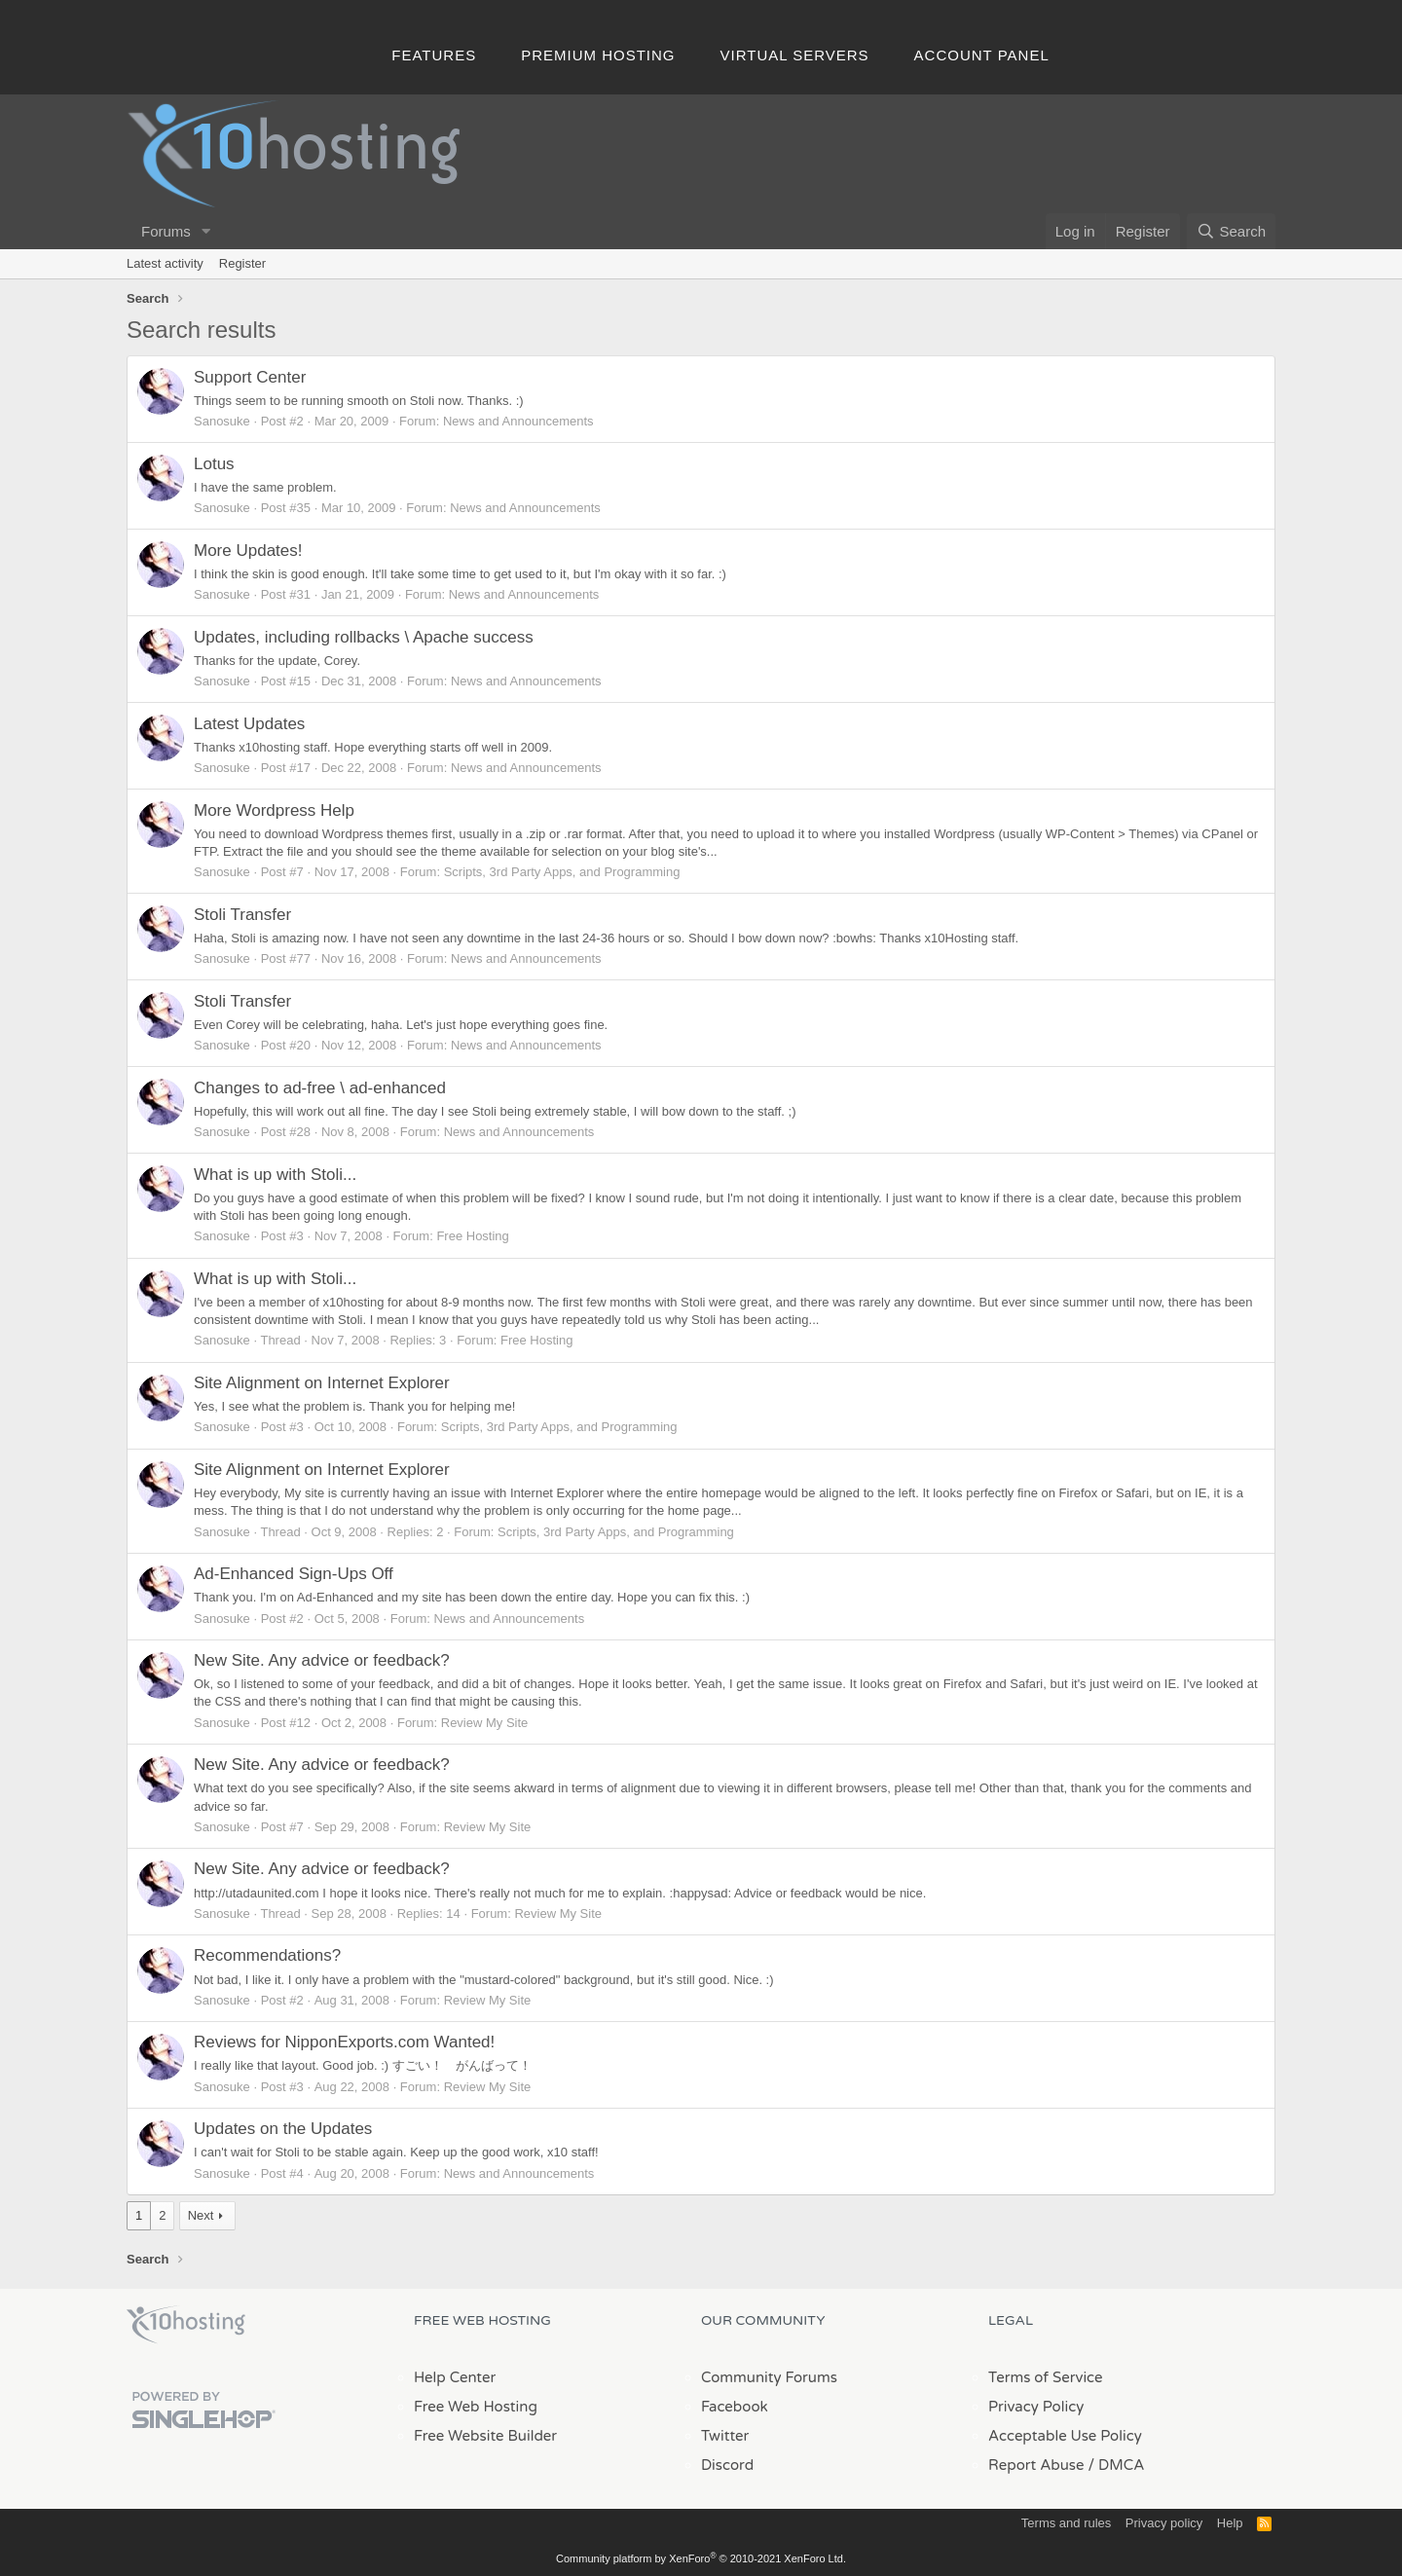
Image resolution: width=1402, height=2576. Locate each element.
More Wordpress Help (274, 810)
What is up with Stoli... (275, 1174)
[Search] (1231, 231)
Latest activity (165, 263)
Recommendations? (267, 1955)
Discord (727, 2465)
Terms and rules (1066, 2523)
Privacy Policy (1036, 2406)
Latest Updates (249, 724)
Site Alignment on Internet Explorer (322, 1383)
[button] (206, 231)
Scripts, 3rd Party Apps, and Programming (562, 872)
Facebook (734, 2406)
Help (1230, 2523)
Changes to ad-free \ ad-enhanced (320, 1088)
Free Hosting (472, 1236)
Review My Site (485, 1722)
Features (433, 55)
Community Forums (769, 2377)
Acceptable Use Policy (1065, 2436)
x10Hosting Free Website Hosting (186, 2324)
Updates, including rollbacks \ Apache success (364, 637)
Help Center (455, 2377)
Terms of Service (1045, 2377)
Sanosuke (222, 421)
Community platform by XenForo (701, 2558)
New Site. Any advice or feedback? (322, 1660)
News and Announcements (518, 421)
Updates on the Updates (283, 2128)
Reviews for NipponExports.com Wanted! (344, 2042)
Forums (166, 231)
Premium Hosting (598, 55)
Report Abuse (1036, 2465)
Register (242, 263)
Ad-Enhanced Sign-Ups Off (293, 1573)
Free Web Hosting (475, 2406)
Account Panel (982, 55)
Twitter (725, 2436)
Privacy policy (1163, 2523)
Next (201, 2215)
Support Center (250, 377)
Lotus (214, 464)
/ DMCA (1116, 2465)
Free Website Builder (485, 2436)
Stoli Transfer (242, 914)
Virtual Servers (794, 55)
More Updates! (248, 550)
